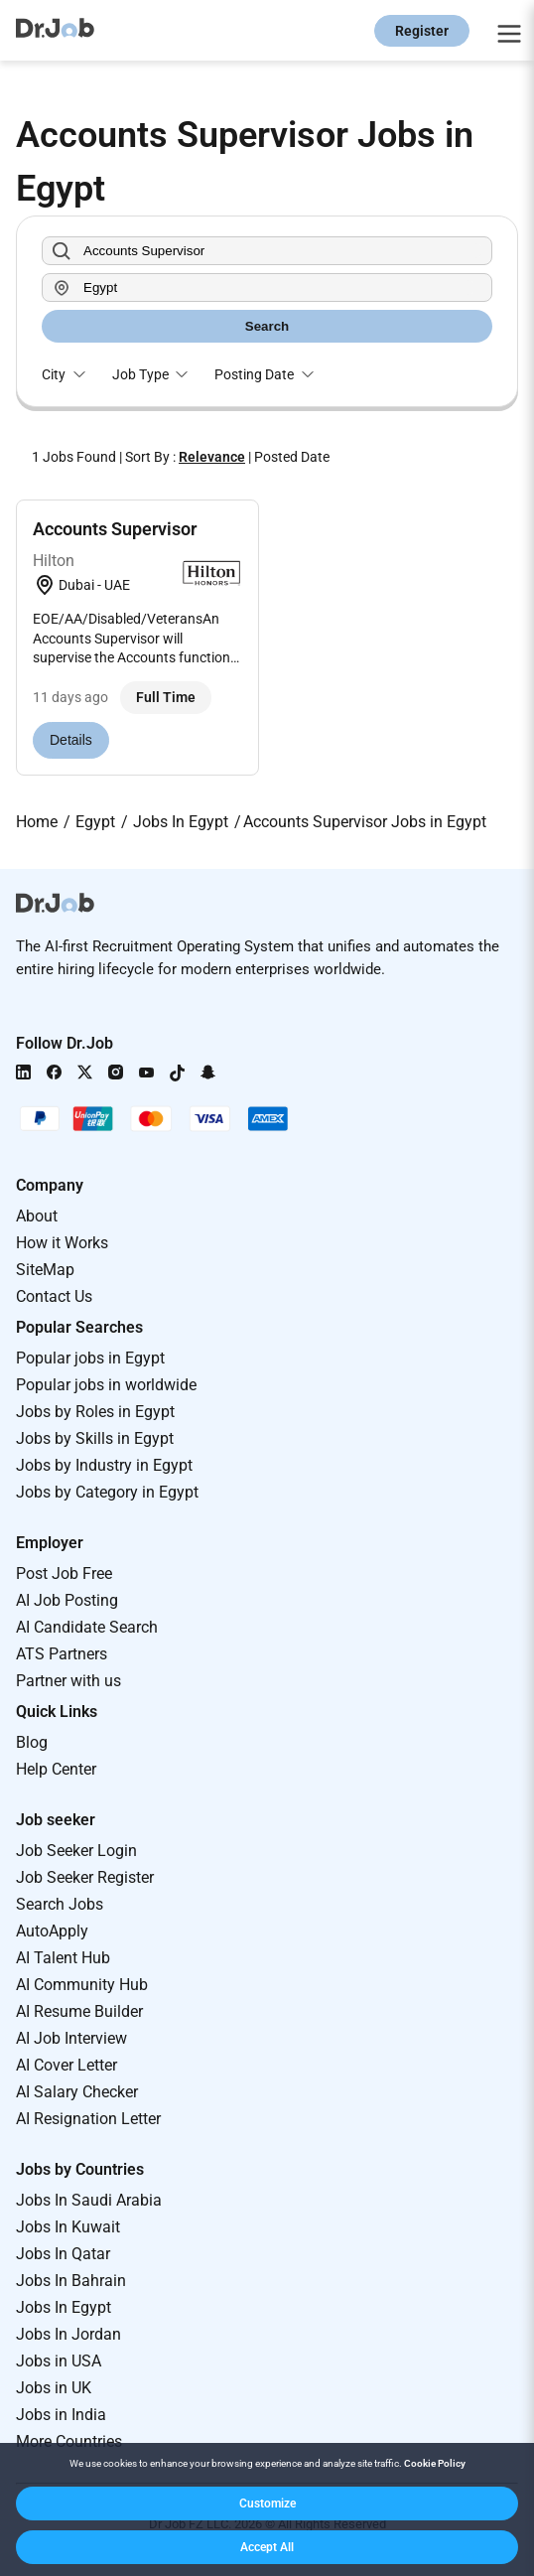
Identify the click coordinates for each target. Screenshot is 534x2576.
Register (422, 31)
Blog (32, 1742)
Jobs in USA (58, 2361)
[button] (267, 2503)
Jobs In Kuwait (68, 2227)
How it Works (62, 1242)
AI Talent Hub (63, 1957)
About (37, 1216)
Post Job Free (64, 1573)
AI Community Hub (82, 1984)
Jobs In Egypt (63, 2307)
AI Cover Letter (66, 2065)
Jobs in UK (53, 2387)
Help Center (56, 1769)
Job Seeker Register (85, 1877)
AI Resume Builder (79, 2011)
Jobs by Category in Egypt (107, 1492)
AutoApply (52, 1931)
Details (71, 740)
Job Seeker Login (76, 1850)
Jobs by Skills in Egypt (95, 1438)
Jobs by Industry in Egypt (104, 1465)
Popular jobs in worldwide (106, 1384)
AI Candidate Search (87, 1627)
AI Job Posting (67, 1600)
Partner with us (68, 1680)
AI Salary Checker (77, 2091)
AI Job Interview (71, 2038)
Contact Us (54, 1296)
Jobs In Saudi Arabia (89, 2200)
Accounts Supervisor (115, 528)
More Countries (69, 2441)
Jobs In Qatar (63, 2253)
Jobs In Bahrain (71, 2280)
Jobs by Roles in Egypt (95, 1411)
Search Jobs (59, 1904)
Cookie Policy (435, 2463)
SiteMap (45, 1269)
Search (267, 326)
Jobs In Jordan (68, 2334)
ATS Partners (61, 1654)
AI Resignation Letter (88, 2118)
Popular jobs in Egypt (90, 1358)
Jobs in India (61, 2414)
